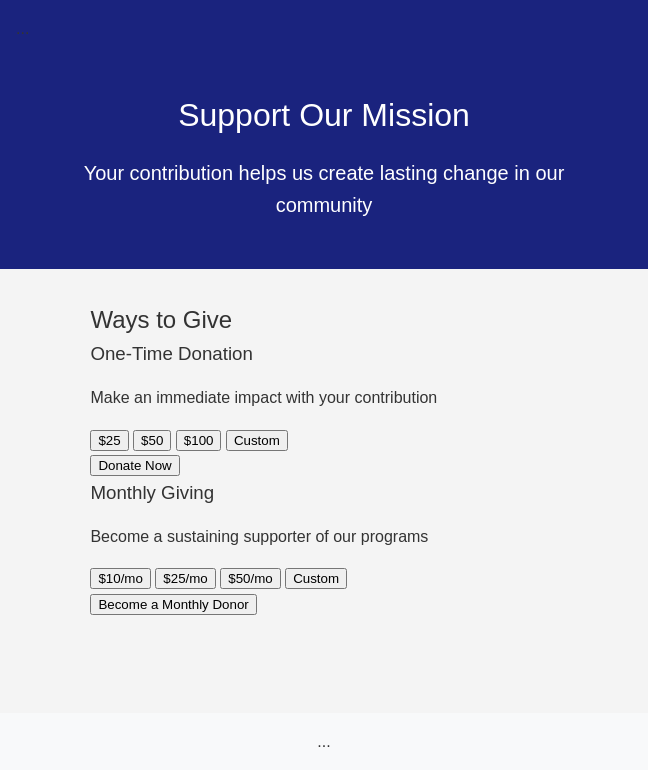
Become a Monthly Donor (173, 604)
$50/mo (250, 578)
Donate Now (134, 465)
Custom (257, 440)
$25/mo (185, 578)
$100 (199, 440)
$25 (109, 440)
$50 (152, 440)
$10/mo (120, 578)
